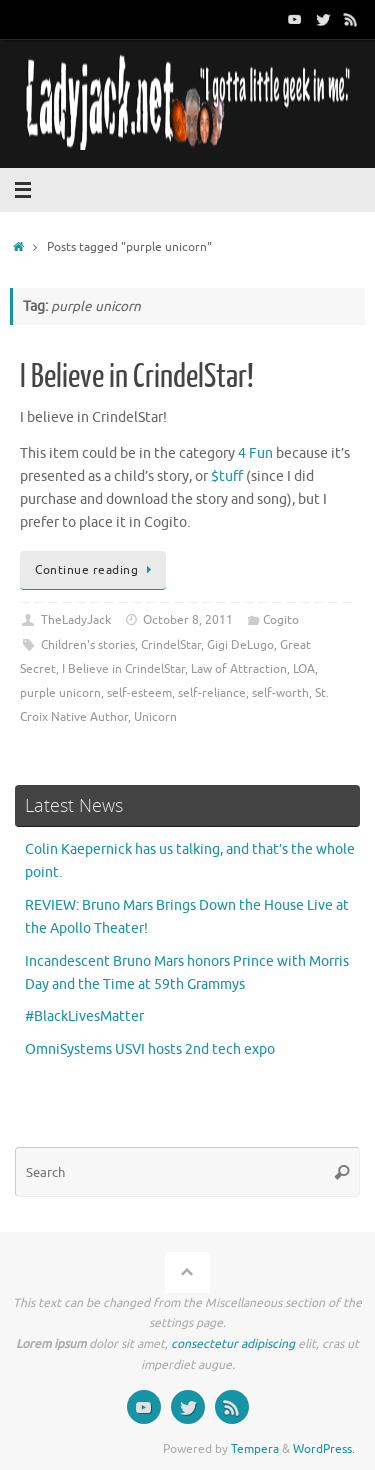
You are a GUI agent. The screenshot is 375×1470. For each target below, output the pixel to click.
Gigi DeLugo (240, 645)
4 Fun (255, 453)
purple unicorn (60, 693)
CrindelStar (171, 645)
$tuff (227, 476)
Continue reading (96, 570)
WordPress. (324, 1449)
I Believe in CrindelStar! (137, 377)
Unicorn (155, 717)
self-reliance (212, 693)
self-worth (280, 693)
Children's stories (88, 645)
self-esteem (139, 693)
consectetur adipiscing (233, 1344)
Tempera (255, 1449)
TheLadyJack (76, 620)
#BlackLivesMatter (84, 1016)
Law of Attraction (239, 669)
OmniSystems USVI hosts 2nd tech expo (150, 1049)
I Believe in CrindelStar (123, 669)
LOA (304, 669)
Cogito (281, 620)
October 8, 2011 (188, 620)
